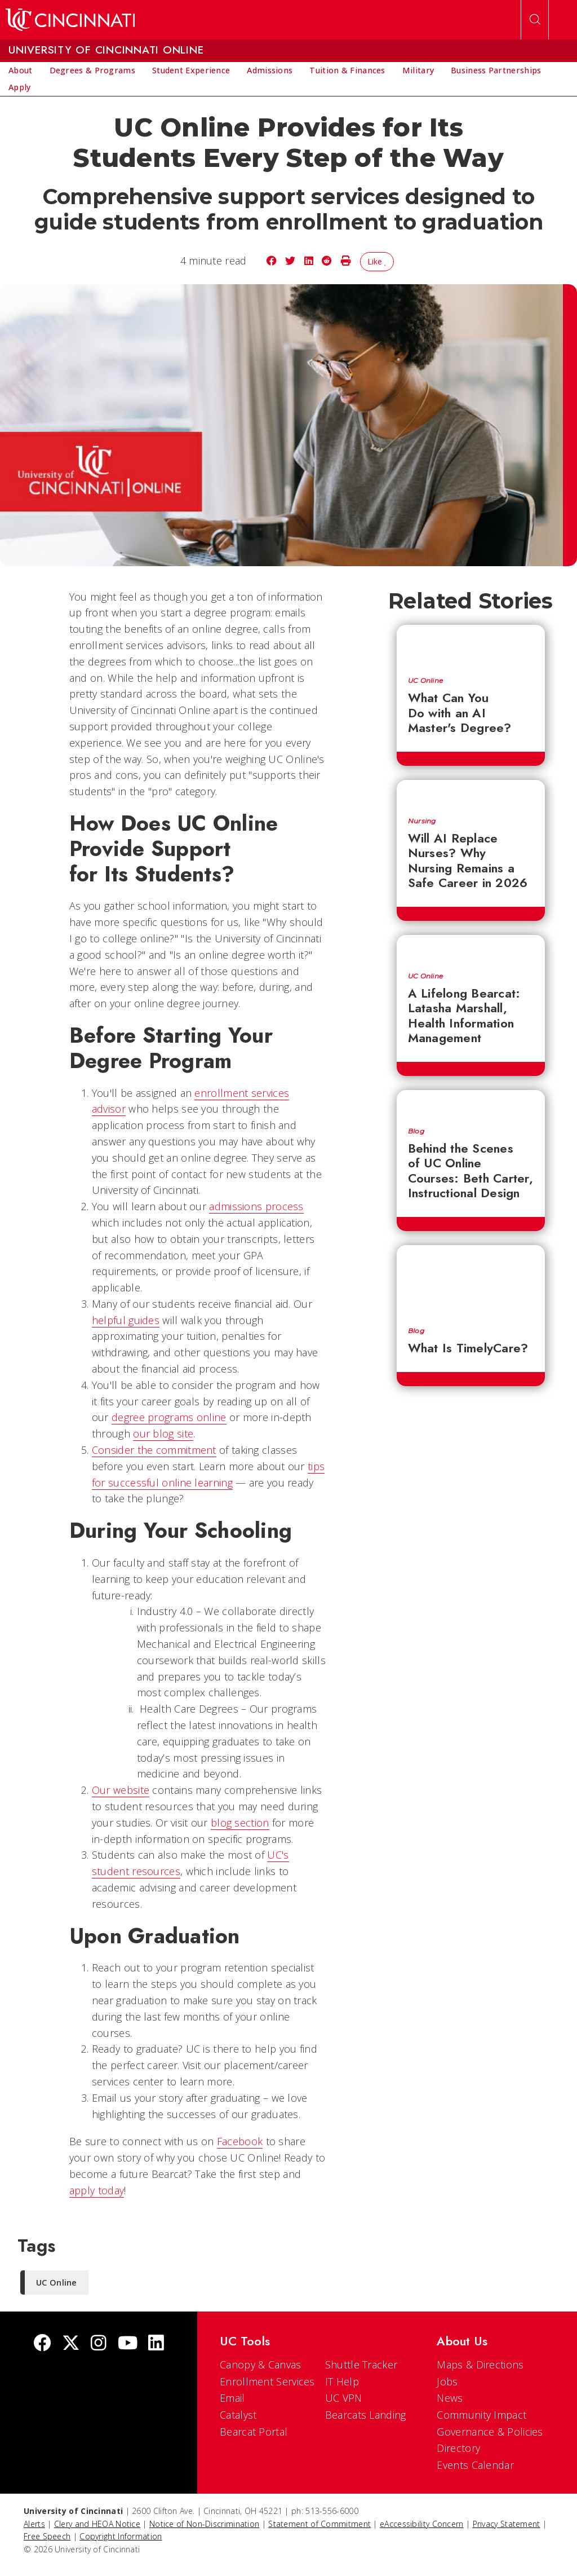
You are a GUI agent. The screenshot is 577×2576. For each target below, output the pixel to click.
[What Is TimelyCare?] (471, 1280)
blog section (240, 1822)
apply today (96, 2190)
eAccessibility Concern (422, 2523)
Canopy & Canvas (260, 2364)
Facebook (240, 2141)
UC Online (425, 681)
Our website (120, 1790)
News (450, 2398)
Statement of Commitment (319, 2523)
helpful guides (125, 1320)
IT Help (342, 2381)
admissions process (256, 1206)
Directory (458, 2448)
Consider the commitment (154, 1450)
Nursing (422, 821)
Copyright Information (120, 2536)
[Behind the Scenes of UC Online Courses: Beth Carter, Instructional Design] (471, 1102)
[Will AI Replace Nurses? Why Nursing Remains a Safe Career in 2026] (471, 792)
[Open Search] (535, 19)
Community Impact (481, 2414)
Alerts (34, 2523)
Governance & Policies (490, 2431)
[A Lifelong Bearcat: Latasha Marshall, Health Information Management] (471, 947)
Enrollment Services (267, 2381)
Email (232, 2398)
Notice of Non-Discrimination (204, 2523)
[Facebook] (42, 2344)
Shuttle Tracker (361, 2364)
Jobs (447, 2381)
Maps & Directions (480, 2364)
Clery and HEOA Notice (97, 2523)
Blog (416, 1131)
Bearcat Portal (253, 2431)
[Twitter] (71, 2344)
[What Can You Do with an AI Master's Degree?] (471, 645)
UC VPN (343, 2398)
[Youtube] (127, 2344)
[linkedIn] (156, 2344)
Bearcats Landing (365, 2414)
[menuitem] (20, 70)
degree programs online (169, 1417)
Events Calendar (475, 2465)
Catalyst (238, 2414)
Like (377, 261)
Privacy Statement (506, 2523)
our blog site (163, 1433)
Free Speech (47, 2536)
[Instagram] (98, 2344)
